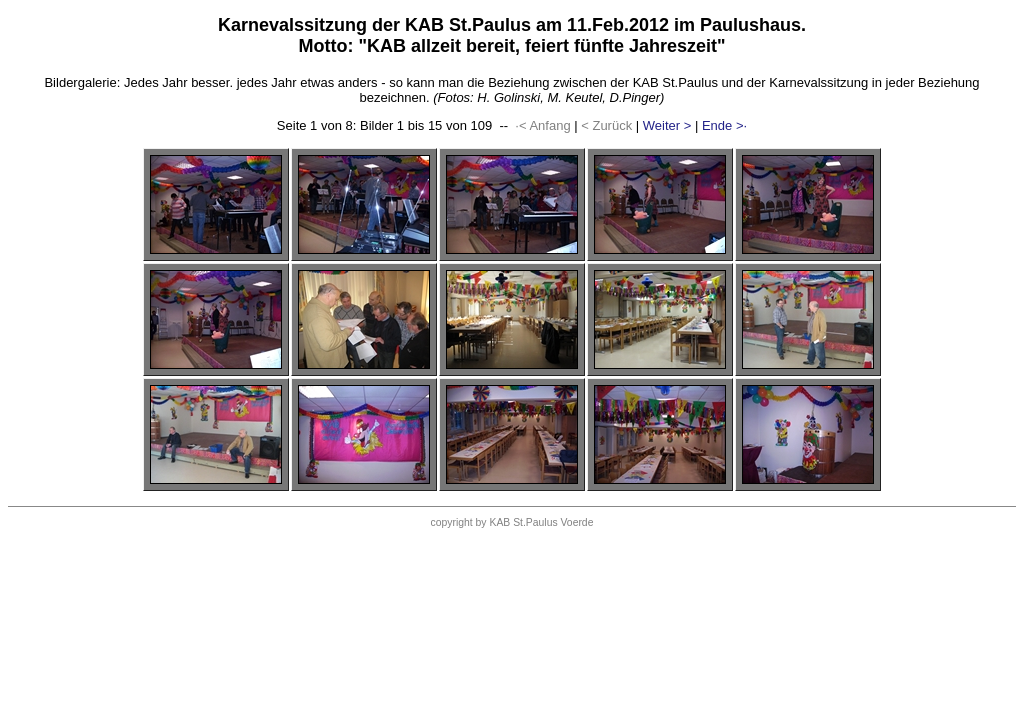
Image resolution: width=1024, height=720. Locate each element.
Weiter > (667, 125)
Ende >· (724, 125)
